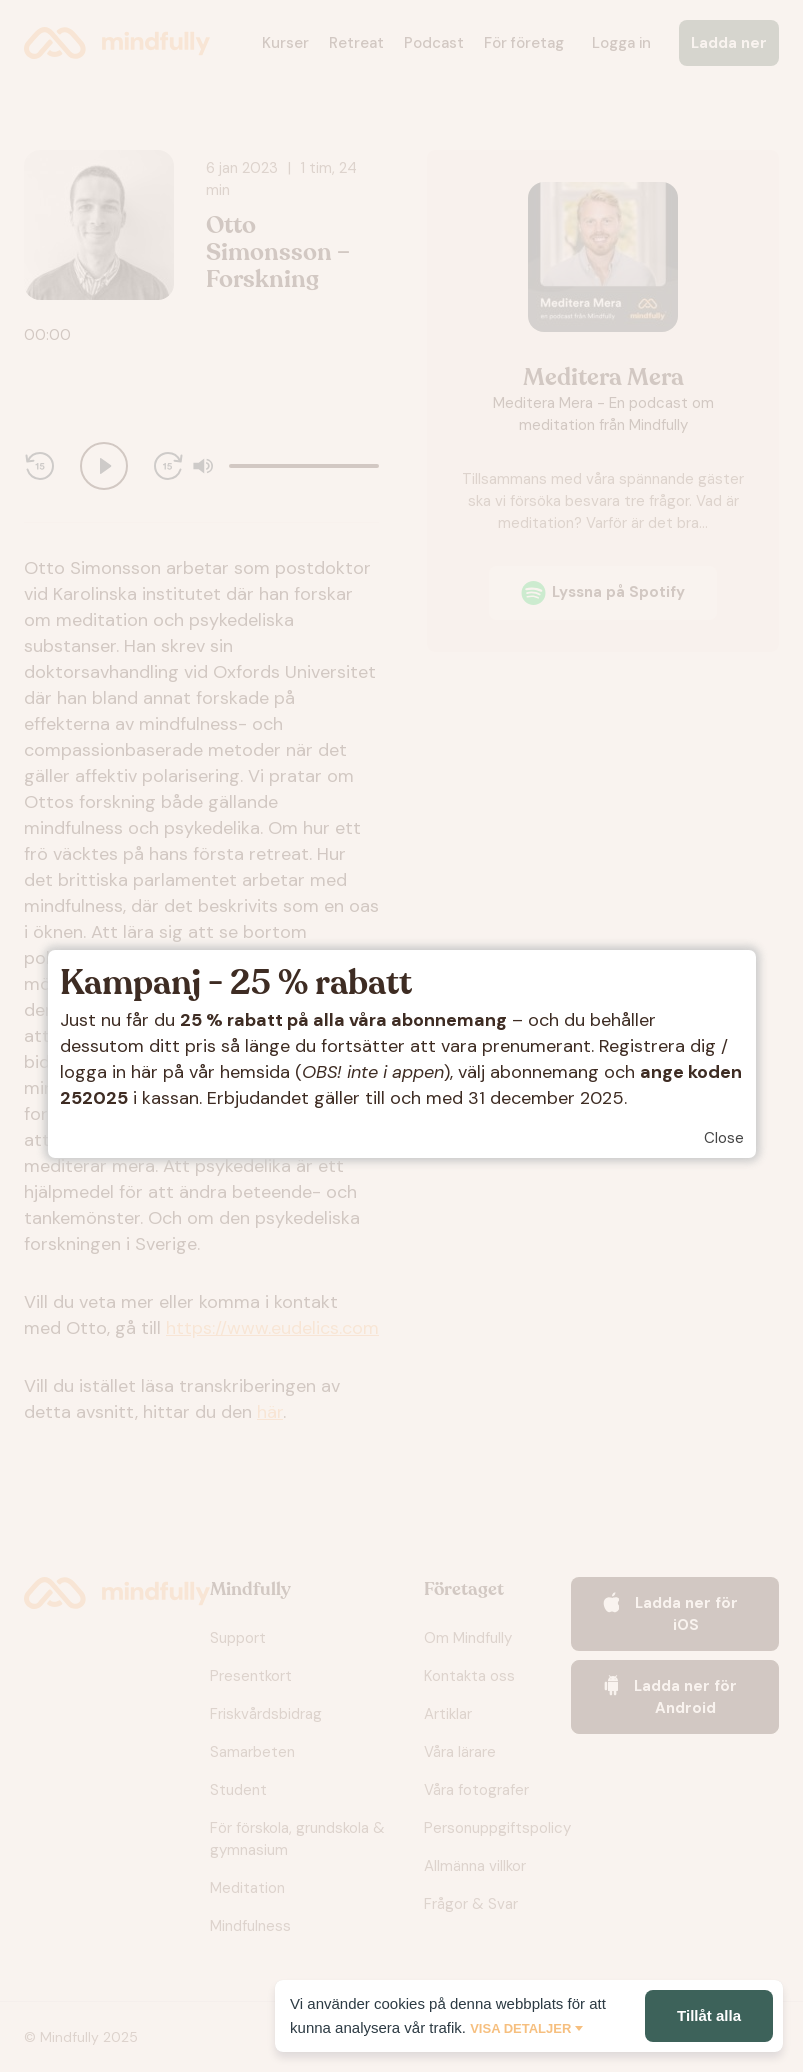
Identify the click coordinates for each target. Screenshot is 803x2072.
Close (724, 1138)
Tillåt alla (709, 2015)
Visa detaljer (520, 2028)
